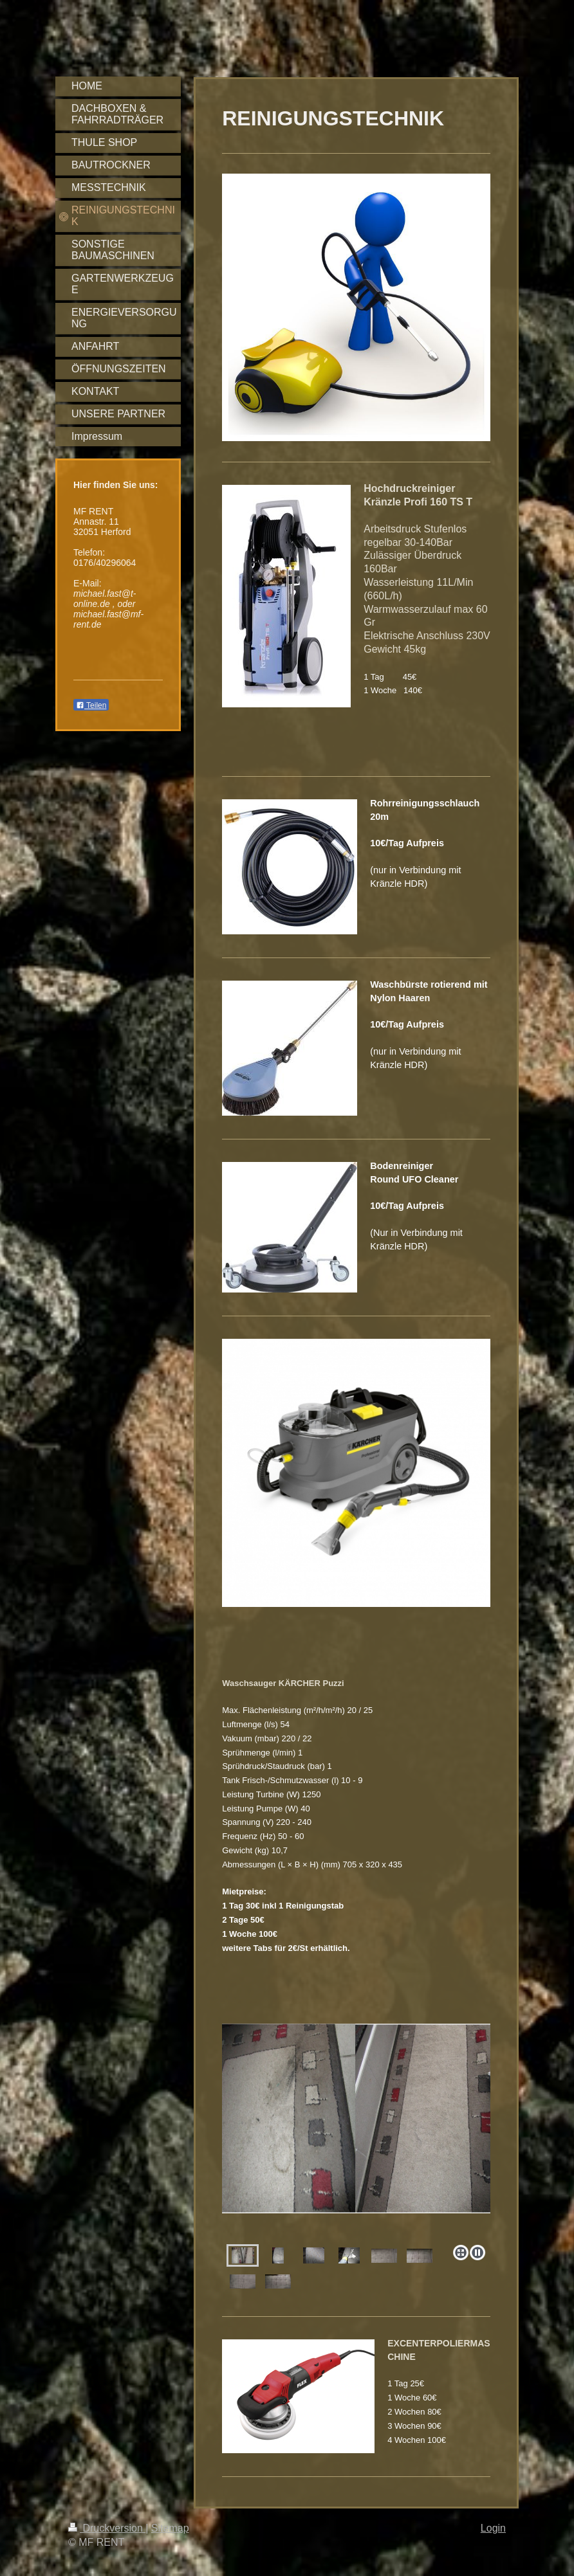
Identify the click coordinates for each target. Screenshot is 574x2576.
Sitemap (170, 2528)
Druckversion (106, 2528)
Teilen (91, 705)
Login (493, 2528)
